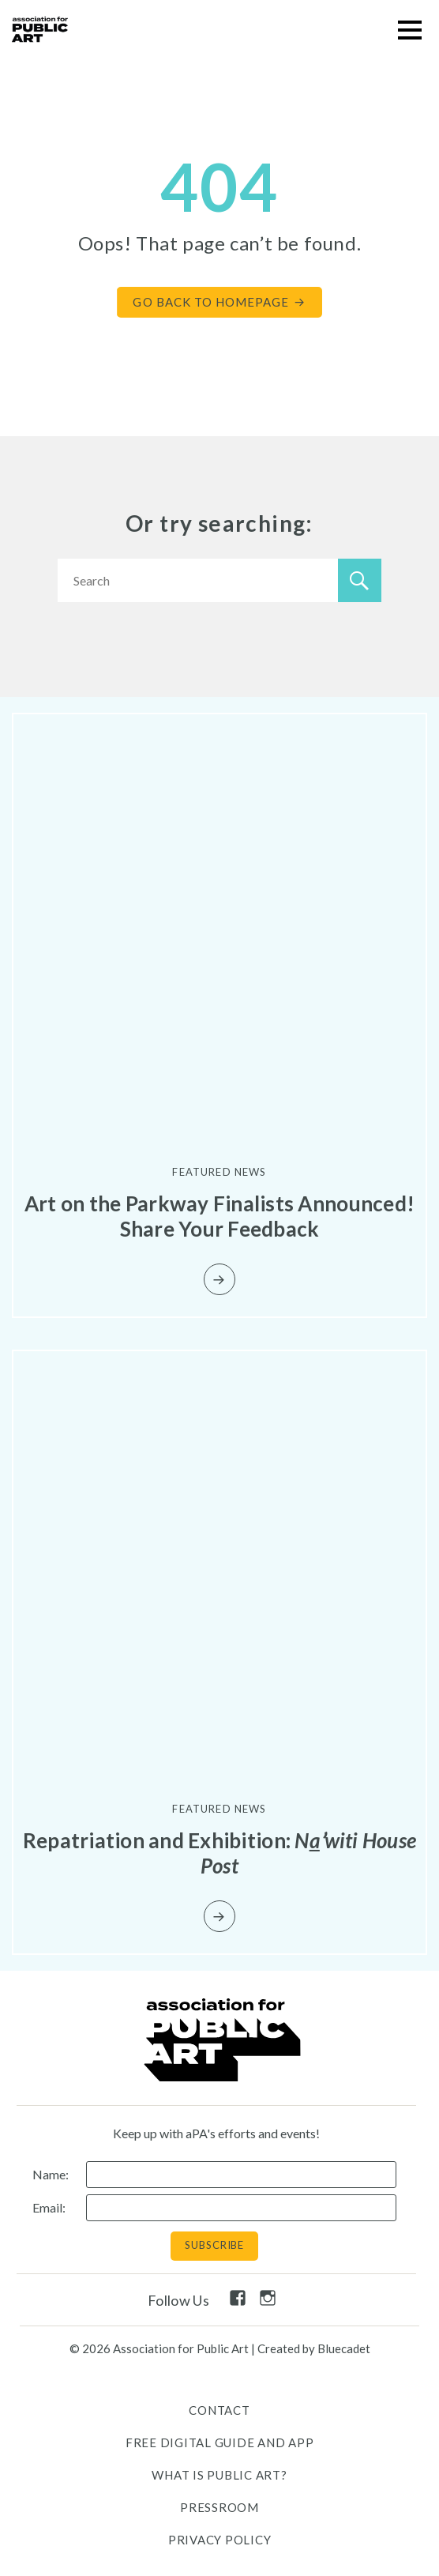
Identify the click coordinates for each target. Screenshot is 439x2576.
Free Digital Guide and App (220, 2442)
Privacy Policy (220, 2540)
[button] (409, 29)
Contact (219, 2410)
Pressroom (219, 2507)
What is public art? (219, 2475)
